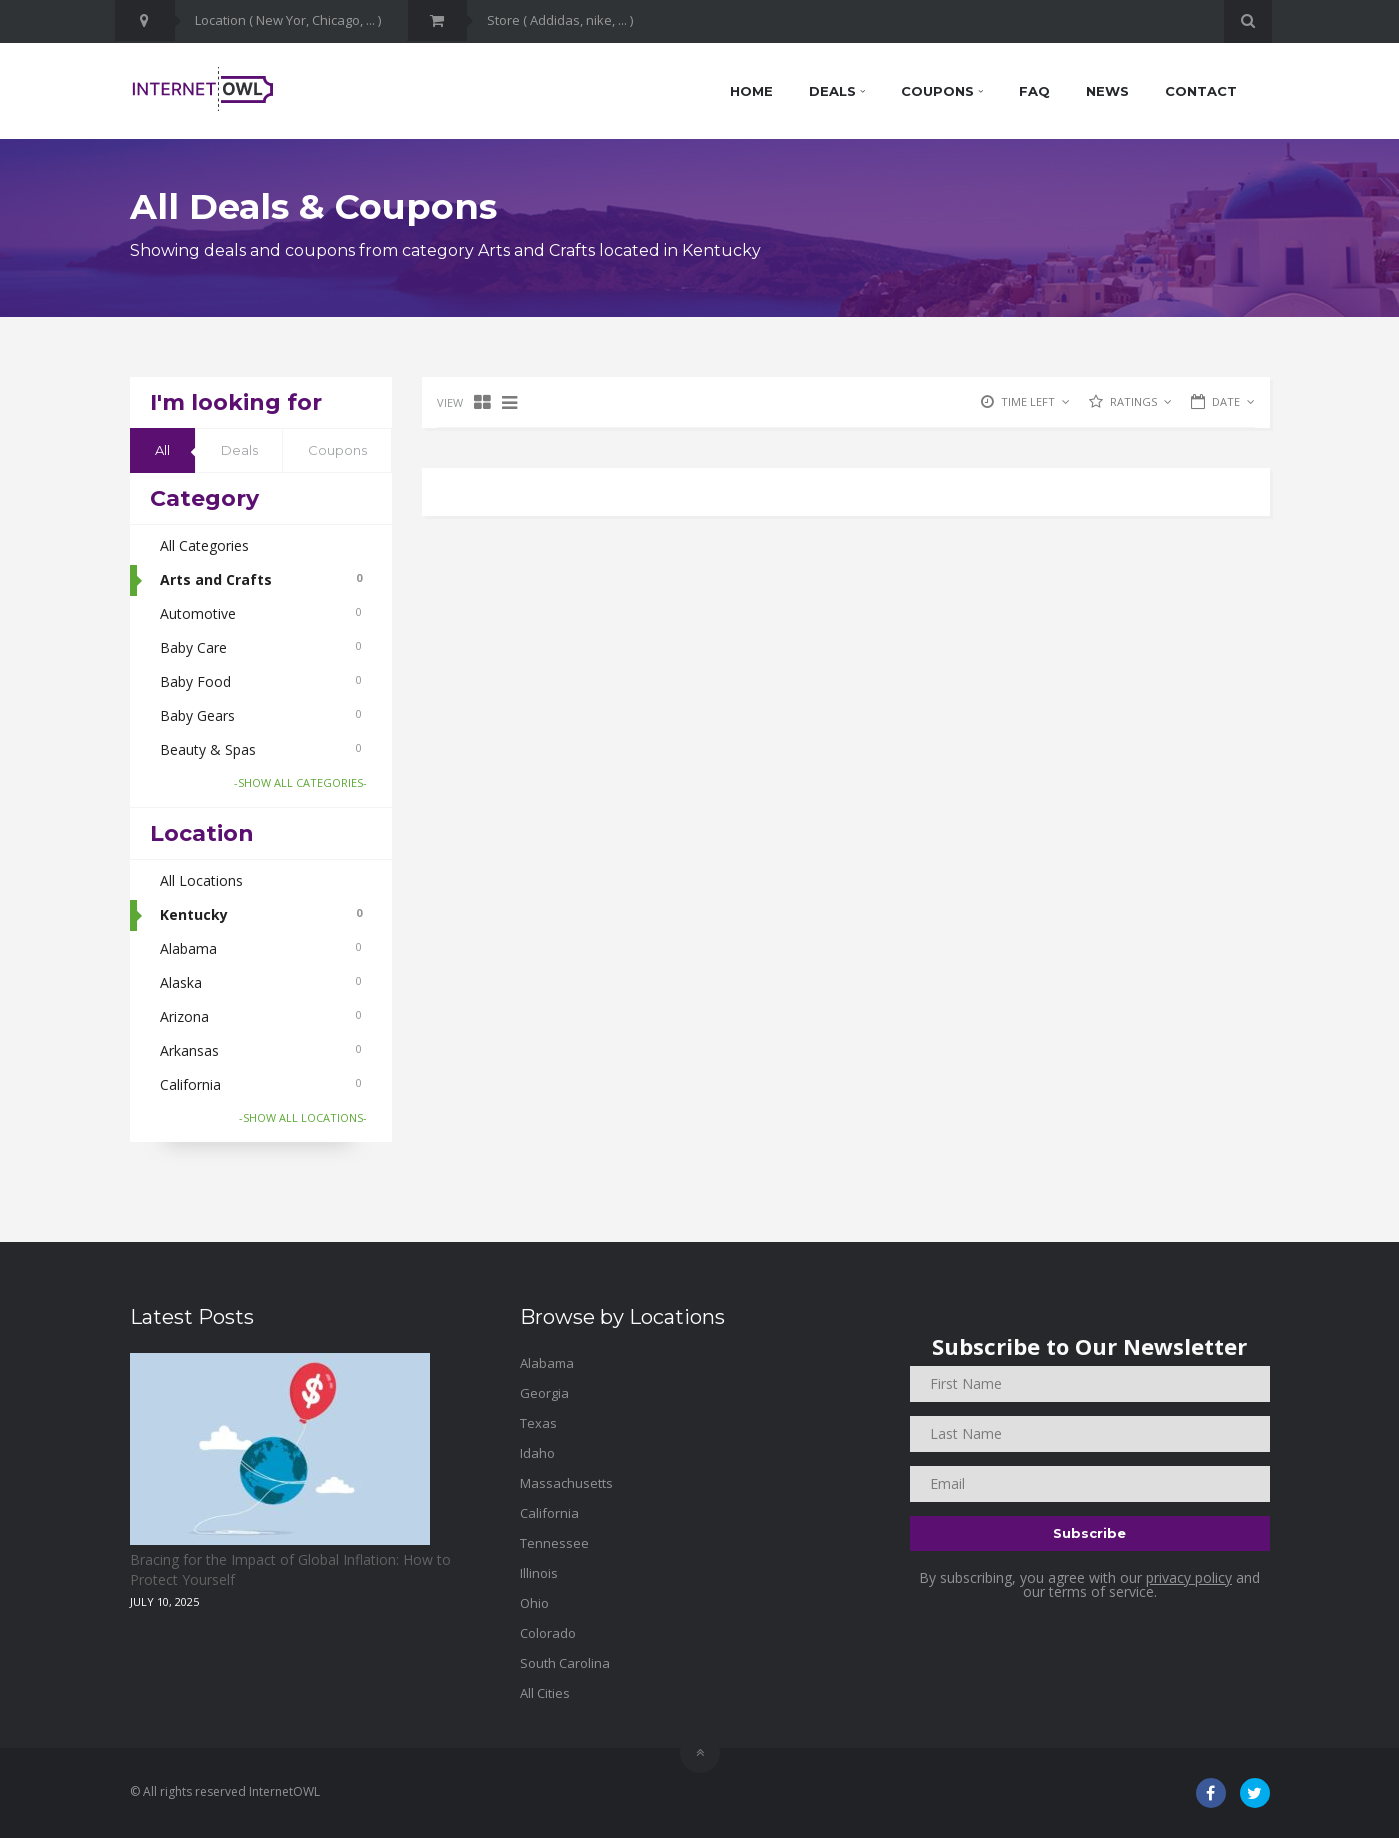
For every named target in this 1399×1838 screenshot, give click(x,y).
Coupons (942, 91)
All (162, 450)
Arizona (261, 1016)
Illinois (539, 1573)
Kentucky (261, 914)
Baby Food (261, 681)
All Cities (545, 1693)
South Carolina (565, 1663)
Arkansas (261, 1050)
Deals (837, 91)
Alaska (261, 982)
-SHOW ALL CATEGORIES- (300, 782)
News (1107, 91)
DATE (1233, 401)
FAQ (1034, 91)
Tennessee (554, 1543)
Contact (1201, 91)
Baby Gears (261, 715)
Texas (538, 1423)
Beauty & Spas (261, 749)
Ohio (534, 1603)
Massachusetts (566, 1483)
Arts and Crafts (261, 579)
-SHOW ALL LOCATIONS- (303, 1117)
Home (751, 91)
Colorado (548, 1633)
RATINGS (1141, 401)
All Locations (201, 880)
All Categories (204, 545)
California (261, 1084)
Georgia (544, 1393)
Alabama (261, 948)
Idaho (537, 1453)
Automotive (261, 613)
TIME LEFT (1035, 401)
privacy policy (1189, 1577)
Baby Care (261, 647)
